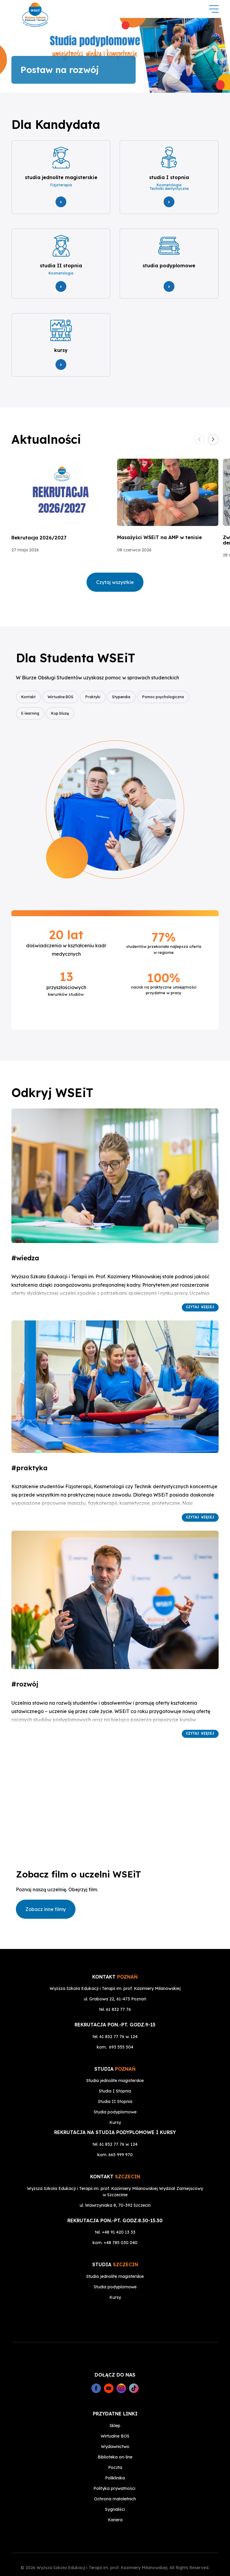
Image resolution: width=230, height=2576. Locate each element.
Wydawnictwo (115, 2429)
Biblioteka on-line (115, 2439)
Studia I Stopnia (115, 2073)
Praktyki (96, 694)
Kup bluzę (62, 709)
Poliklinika (115, 2460)
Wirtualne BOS (62, 694)
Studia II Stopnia (115, 2084)
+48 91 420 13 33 (118, 2214)
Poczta (115, 2450)
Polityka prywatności (114, 2471)
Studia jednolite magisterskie (115, 2063)
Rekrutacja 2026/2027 (38, 535)
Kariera (115, 2502)
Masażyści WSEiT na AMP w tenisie (159, 535)
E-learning (30, 709)
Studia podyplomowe (115, 2094)
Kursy (115, 2105)
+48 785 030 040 (120, 2225)
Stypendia (127, 694)
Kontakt (28, 694)
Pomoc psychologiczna (170, 694)
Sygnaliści (115, 2492)
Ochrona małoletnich (115, 2481)
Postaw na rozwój (59, 69)
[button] (213, 436)
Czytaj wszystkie (115, 579)
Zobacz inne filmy (45, 1905)
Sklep (115, 2408)
